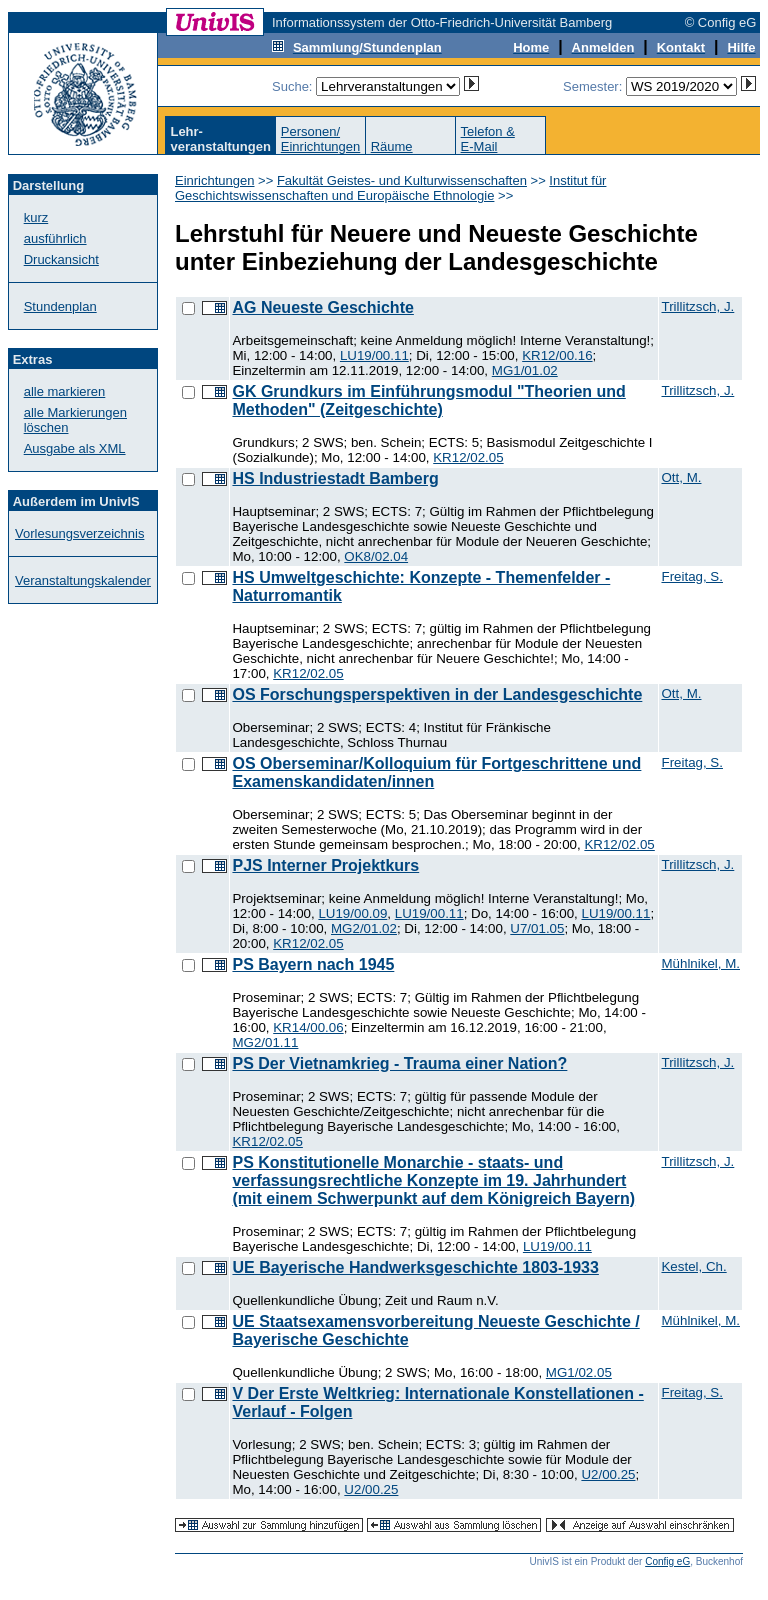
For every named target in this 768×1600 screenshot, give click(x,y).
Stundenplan (60, 306)
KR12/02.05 (468, 457)
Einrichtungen (215, 180)
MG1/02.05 (579, 1372)
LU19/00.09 (352, 913)
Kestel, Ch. (693, 1266)
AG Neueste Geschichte (322, 307)
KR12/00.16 (557, 355)
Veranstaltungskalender (83, 580)
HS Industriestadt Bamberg (335, 478)
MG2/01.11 (265, 1042)
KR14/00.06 (308, 1027)
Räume (392, 146)
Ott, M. (681, 477)
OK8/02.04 (376, 556)
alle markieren (65, 391)
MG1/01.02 (525, 370)
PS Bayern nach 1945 (313, 964)
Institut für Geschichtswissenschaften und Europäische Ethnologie (390, 188)
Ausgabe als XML (75, 448)
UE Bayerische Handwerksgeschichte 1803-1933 (415, 1267)
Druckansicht (61, 259)
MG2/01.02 (364, 928)
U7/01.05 (537, 928)
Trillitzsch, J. (697, 306)
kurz (36, 217)
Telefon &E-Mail (488, 139)
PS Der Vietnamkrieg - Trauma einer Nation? (399, 1063)
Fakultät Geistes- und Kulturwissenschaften (402, 180)
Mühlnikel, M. (700, 963)
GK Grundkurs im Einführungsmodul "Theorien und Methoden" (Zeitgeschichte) (428, 400)
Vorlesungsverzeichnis (79, 533)
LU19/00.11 (374, 355)
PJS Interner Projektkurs (325, 865)
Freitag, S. (691, 576)
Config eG (667, 1561)
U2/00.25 (608, 1474)
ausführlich (55, 238)
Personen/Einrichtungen (321, 139)
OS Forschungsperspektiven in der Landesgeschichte (437, 694)
